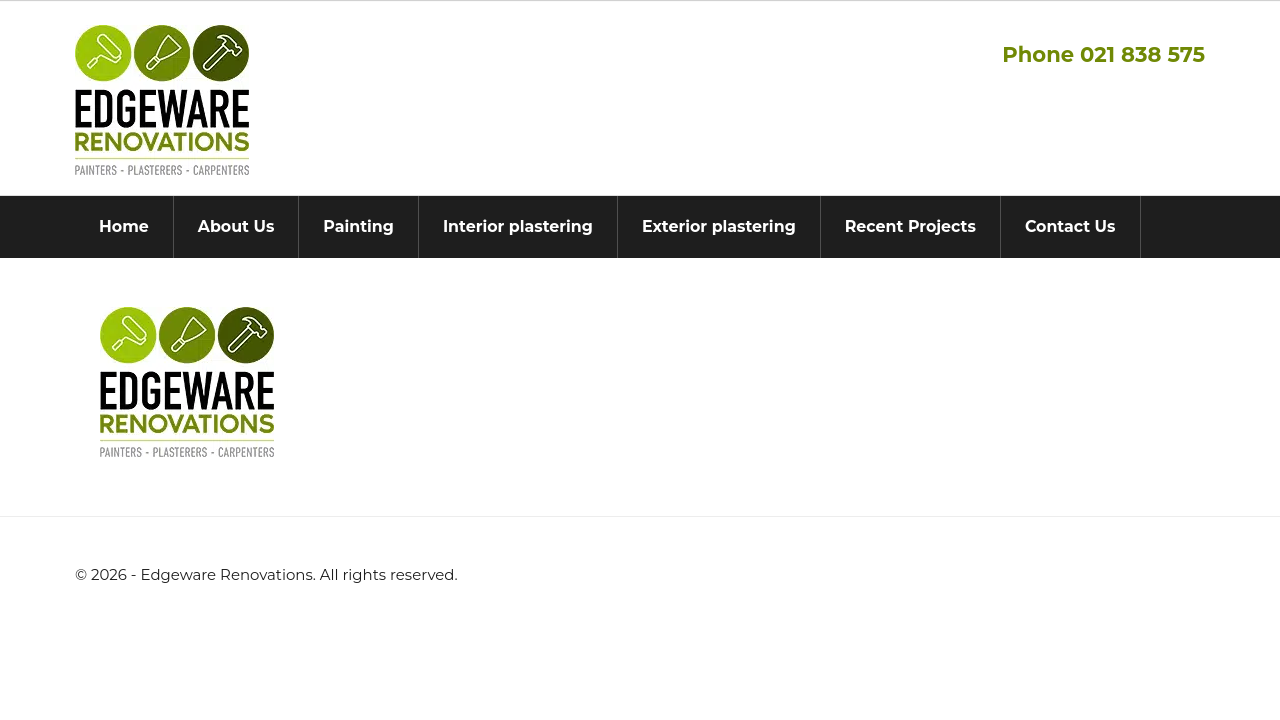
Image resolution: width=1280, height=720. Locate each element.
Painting (358, 226)
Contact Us (1070, 226)
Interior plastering (518, 226)
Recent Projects (910, 226)
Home (124, 226)
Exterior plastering (719, 226)
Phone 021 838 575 (1103, 54)
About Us (236, 226)
